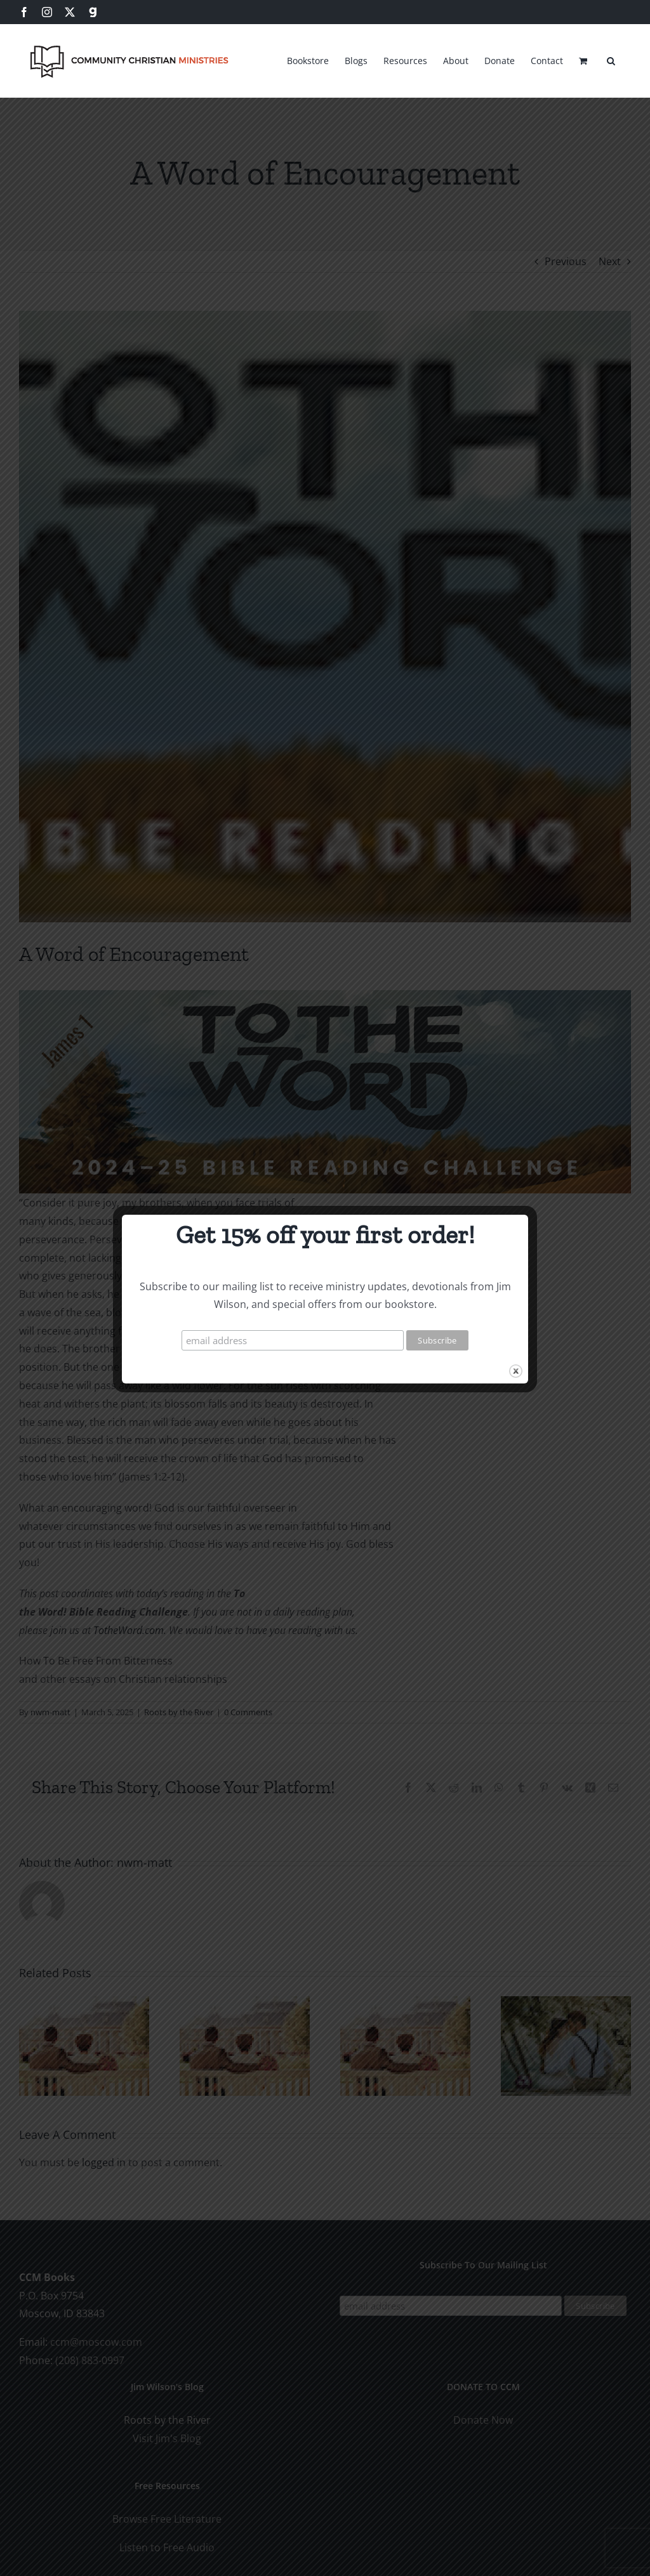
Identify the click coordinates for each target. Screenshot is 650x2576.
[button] (611, 59)
